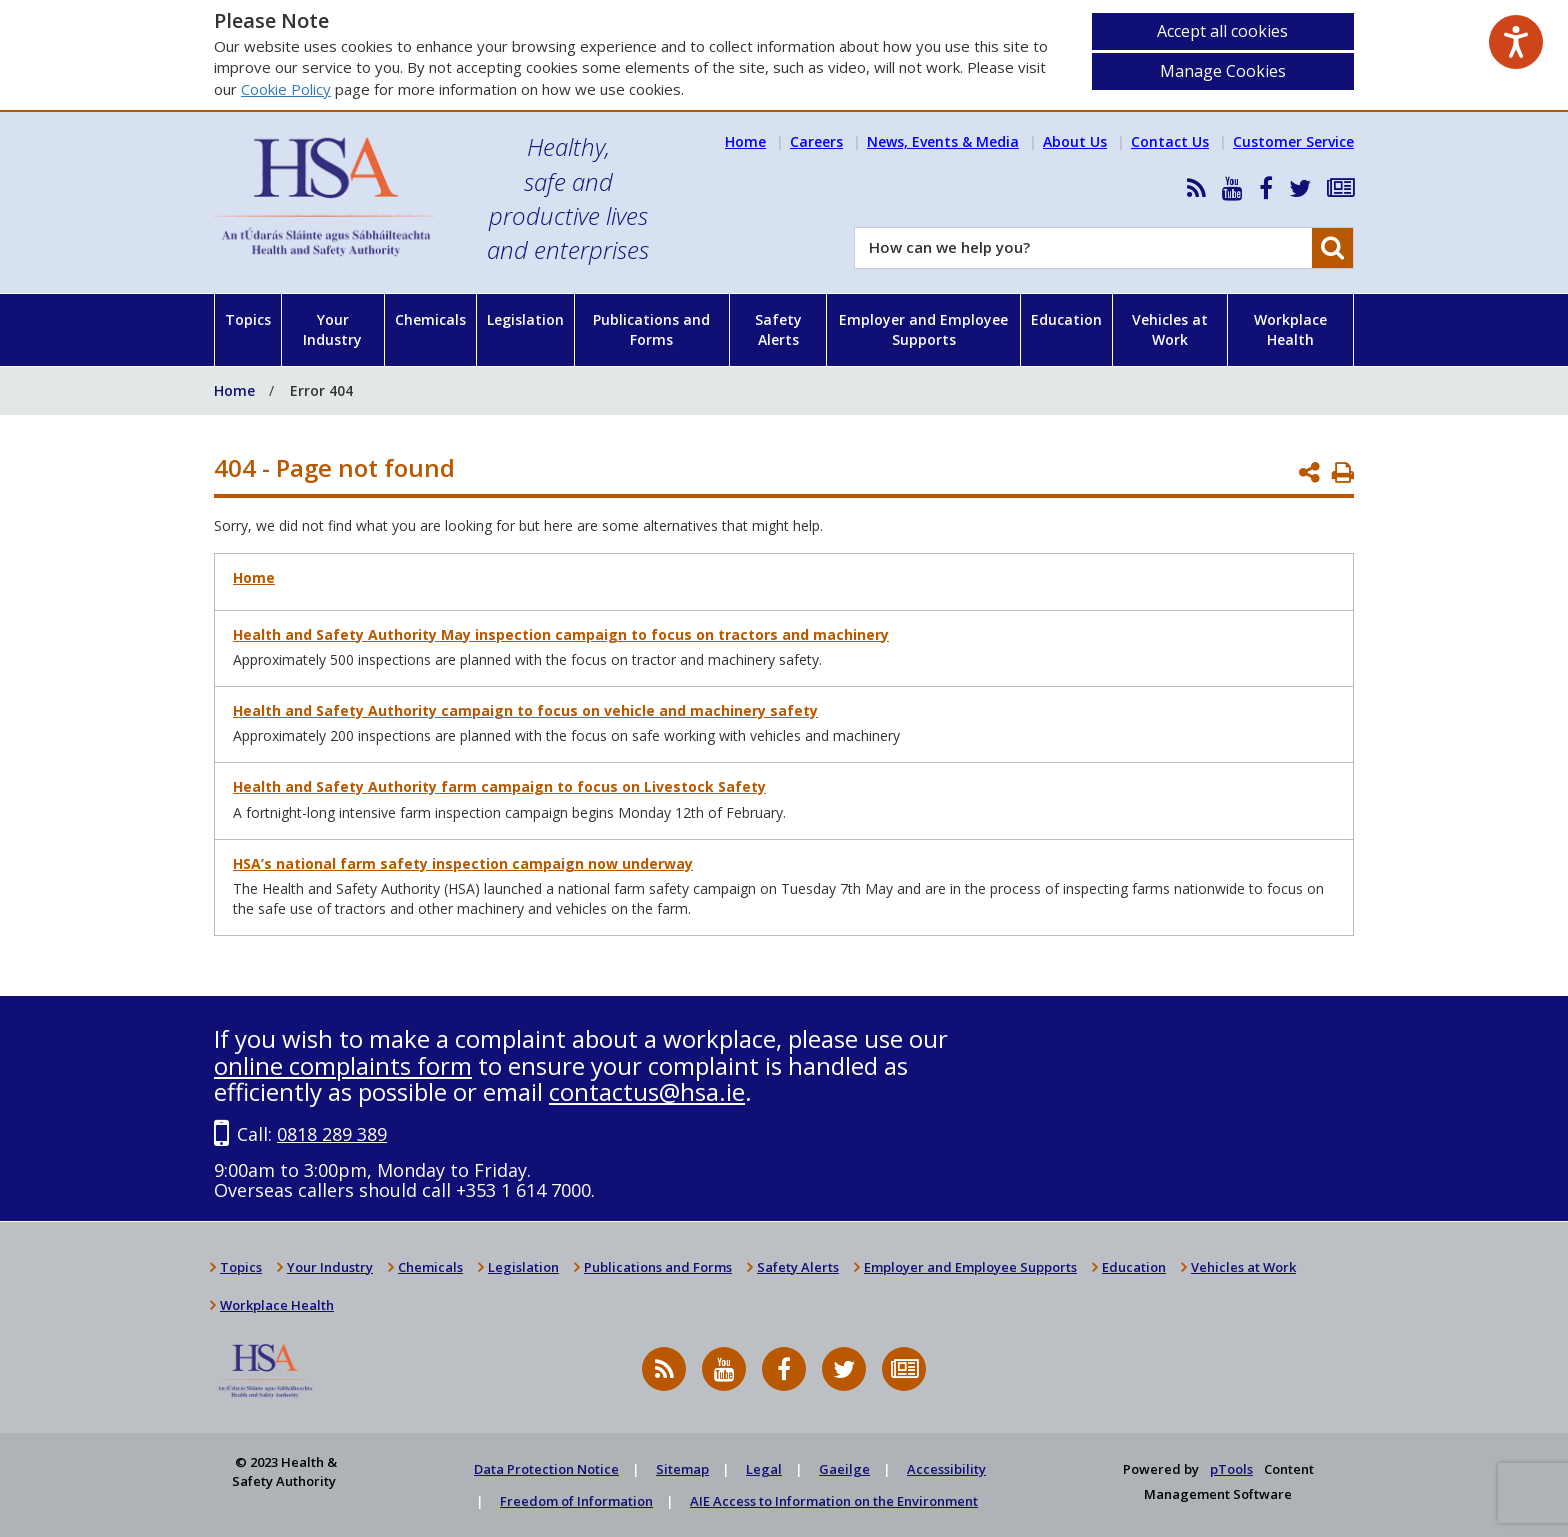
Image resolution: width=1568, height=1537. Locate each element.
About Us (1075, 141)
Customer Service (1293, 141)
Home (745, 141)
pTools (1231, 1469)
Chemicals (430, 319)
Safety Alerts (778, 329)
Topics (248, 319)
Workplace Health (1290, 329)
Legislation (525, 319)
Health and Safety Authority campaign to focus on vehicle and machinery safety (525, 710)
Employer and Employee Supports (923, 329)
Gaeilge (844, 1469)
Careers (816, 141)
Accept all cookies (1222, 31)
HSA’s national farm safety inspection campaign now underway (463, 863)
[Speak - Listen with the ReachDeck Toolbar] (1516, 42)
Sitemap (682, 1469)
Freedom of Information (576, 1501)
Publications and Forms (651, 329)
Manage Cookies (1223, 71)
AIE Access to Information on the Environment (834, 1501)
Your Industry (332, 329)
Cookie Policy (286, 89)
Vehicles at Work (1170, 329)
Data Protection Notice (546, 1469)
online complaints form (343, 1065)
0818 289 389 (332, 1134)
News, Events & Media (943, 141)
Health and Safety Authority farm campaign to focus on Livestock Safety (499, 786)
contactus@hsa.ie (647, 1091)
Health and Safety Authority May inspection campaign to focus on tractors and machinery (561, 634)
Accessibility (946, 1469)
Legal (764, 1469)
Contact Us (1170, 141)
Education (1066, 319)
